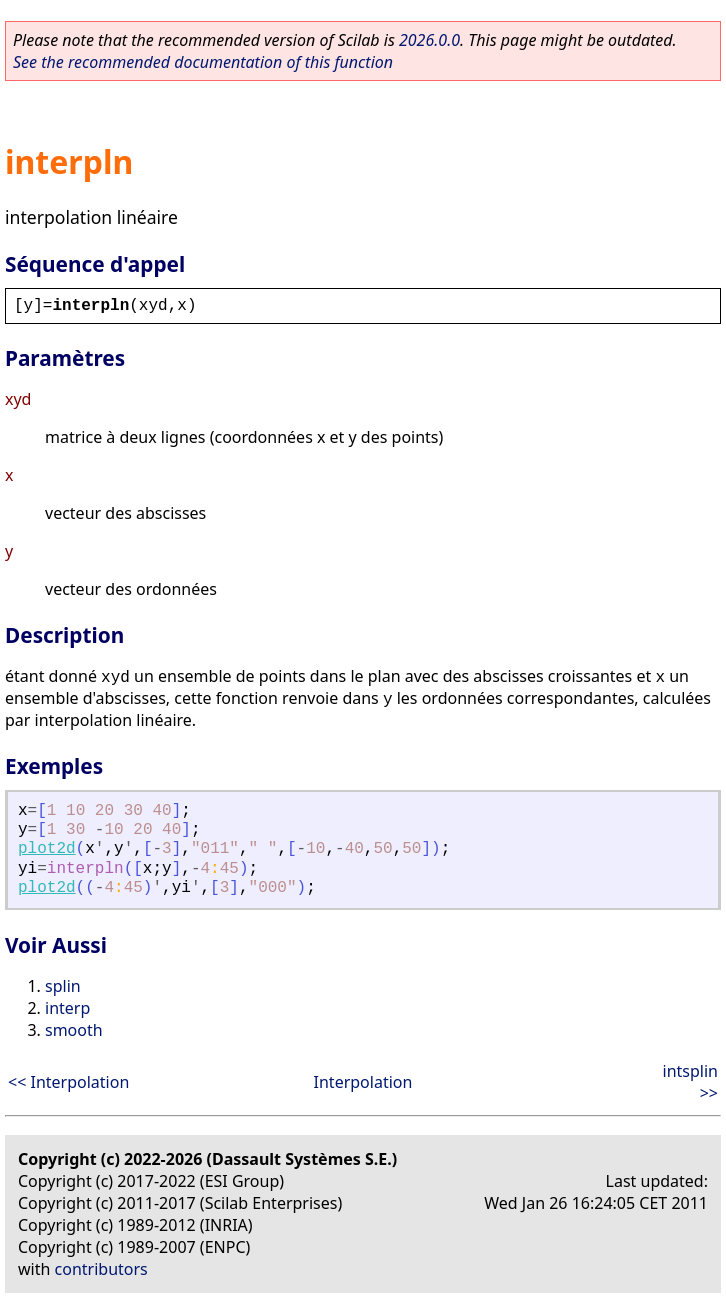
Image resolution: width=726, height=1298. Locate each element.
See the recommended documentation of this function (203, 62)
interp (67, 1008)
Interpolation (363, 1082)
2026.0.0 (429, 40)
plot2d (47, 849)
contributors (101, 1269)
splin (63, 986)
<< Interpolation (68, 1082)
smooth (74, 1030)
